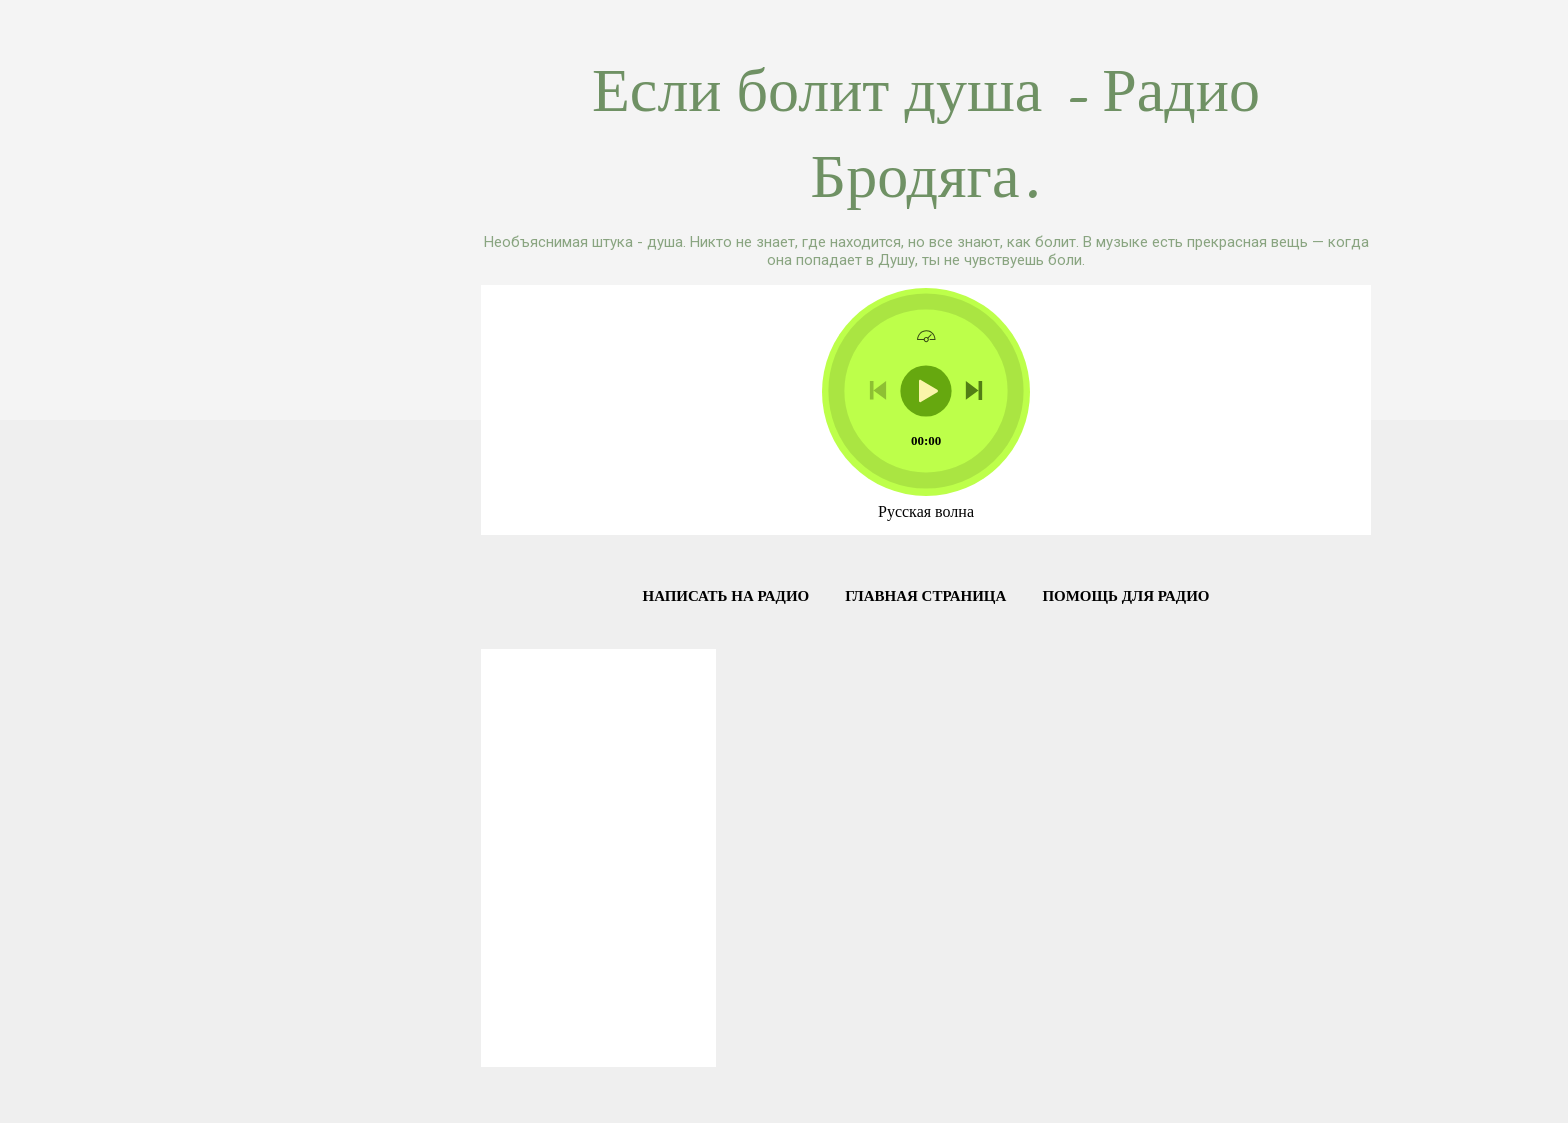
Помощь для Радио (1125, 596)
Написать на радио (726, 596)
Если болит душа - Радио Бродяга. (926, 134)
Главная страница (925, 596)
